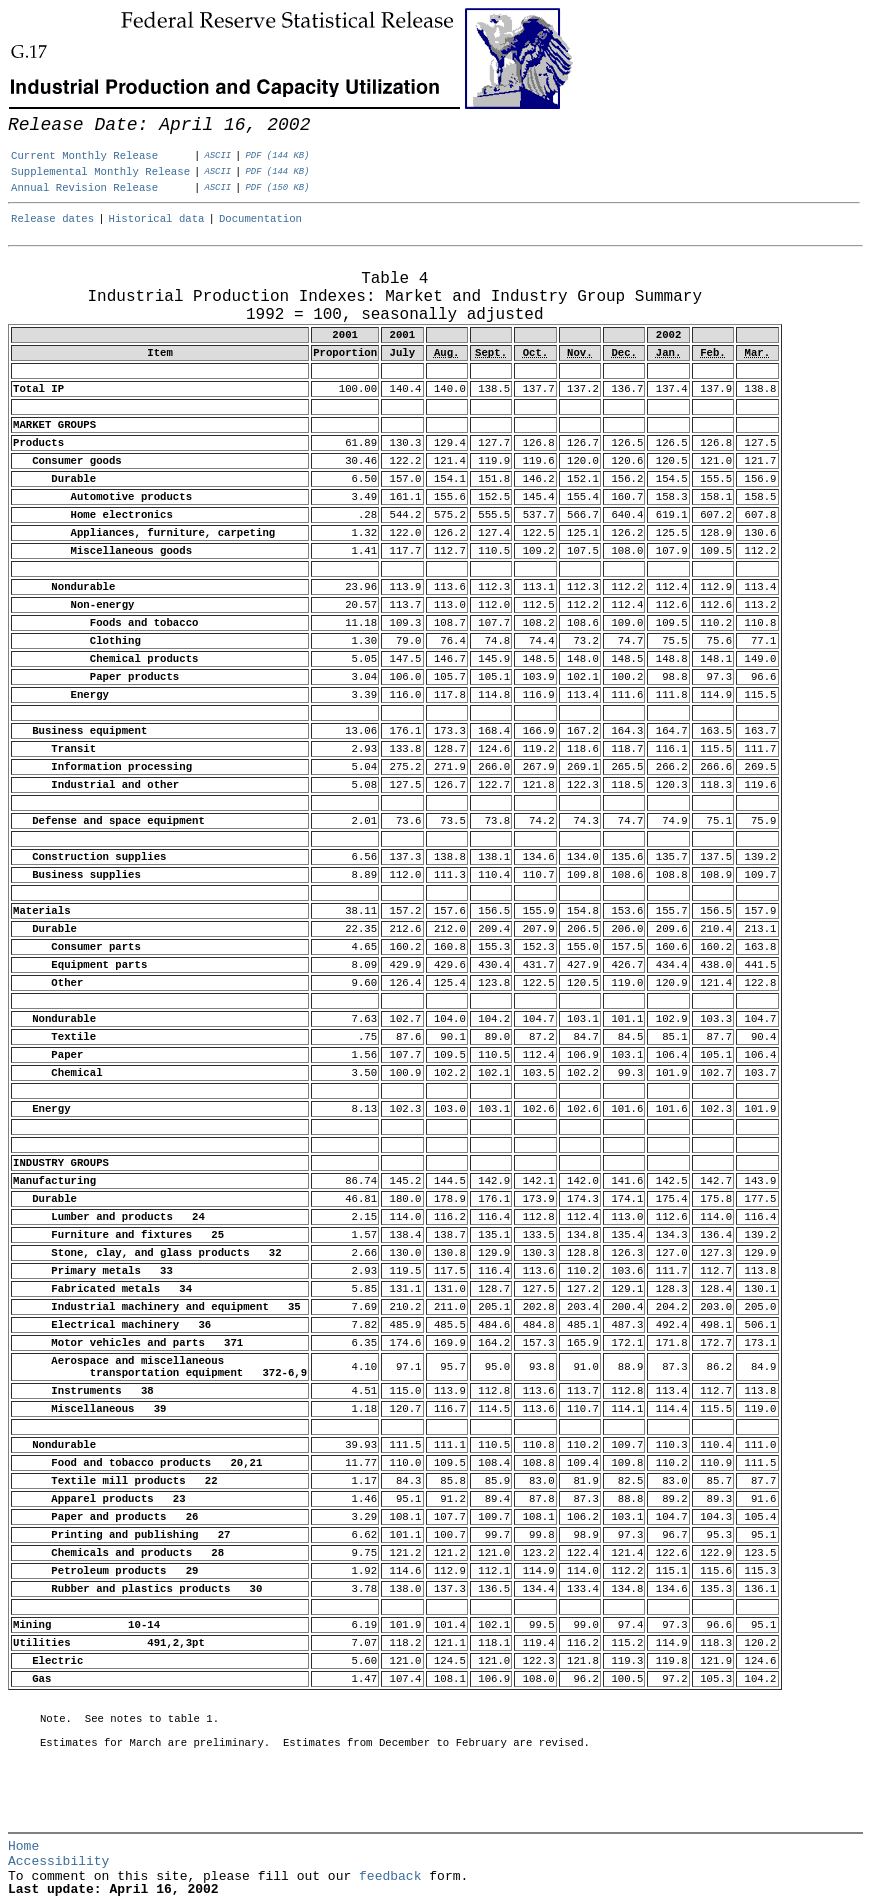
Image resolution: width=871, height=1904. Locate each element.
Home (23, 1846)
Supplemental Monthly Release (100, 172)
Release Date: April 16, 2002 (53, 267)
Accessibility (58, 1861)
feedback (390, 1876)
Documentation (260, 219)
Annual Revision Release (84, 188)
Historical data (157, 219)
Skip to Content (32, 112)
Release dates (52, 219)
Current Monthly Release (84, 156)
